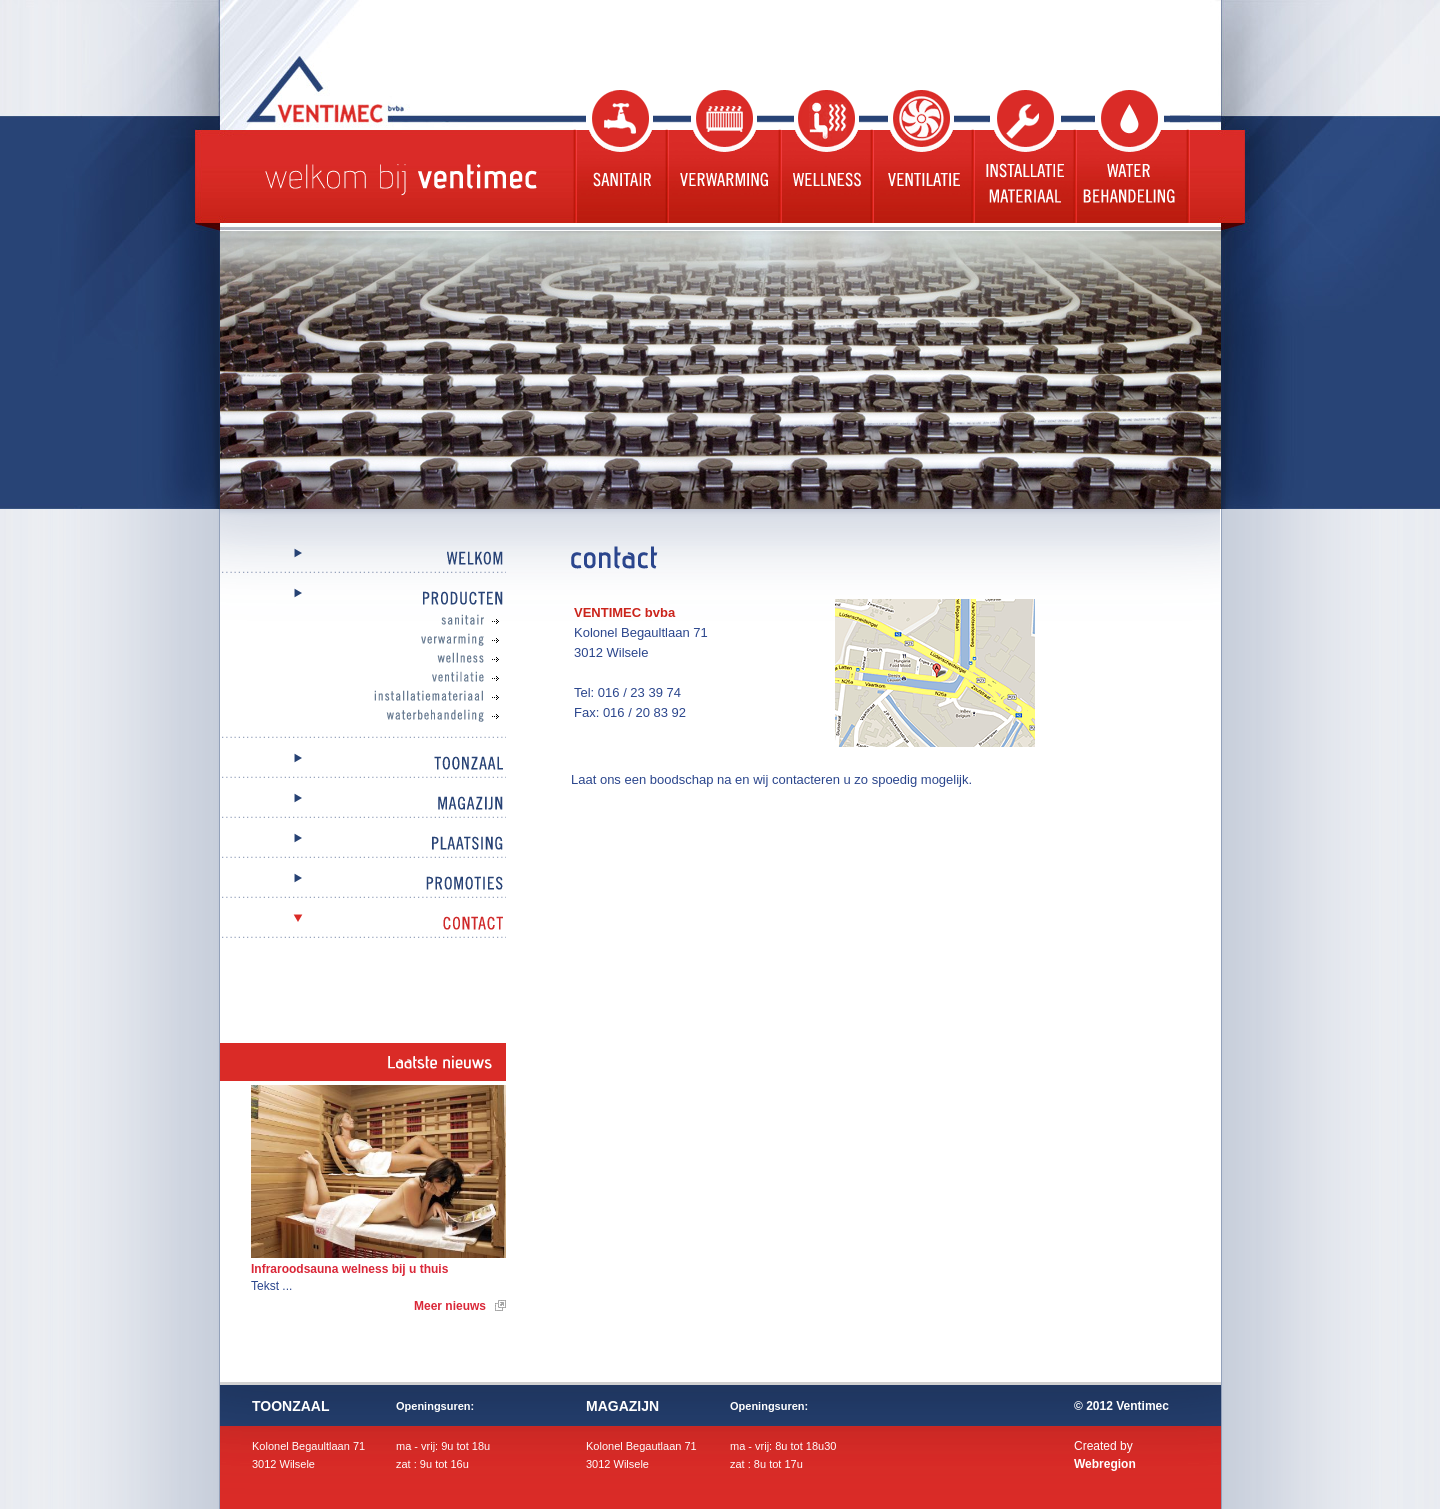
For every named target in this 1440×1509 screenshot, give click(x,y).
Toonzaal (363, 764)
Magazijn (363, 804)
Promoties (363, 884)
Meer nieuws (450, 1306)
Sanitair (619, 156)
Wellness (824, 156)
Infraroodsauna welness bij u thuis (349, 1269)
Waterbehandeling (1131, 156)
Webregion (1105, 1464)
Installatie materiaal (1022, 156)
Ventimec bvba (375, 89)
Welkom (363, 559)
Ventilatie (920, 156)
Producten (363, 599)
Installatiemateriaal (383, 697)
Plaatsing (363, 844)
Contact (363, 924)
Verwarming (721, 156)
